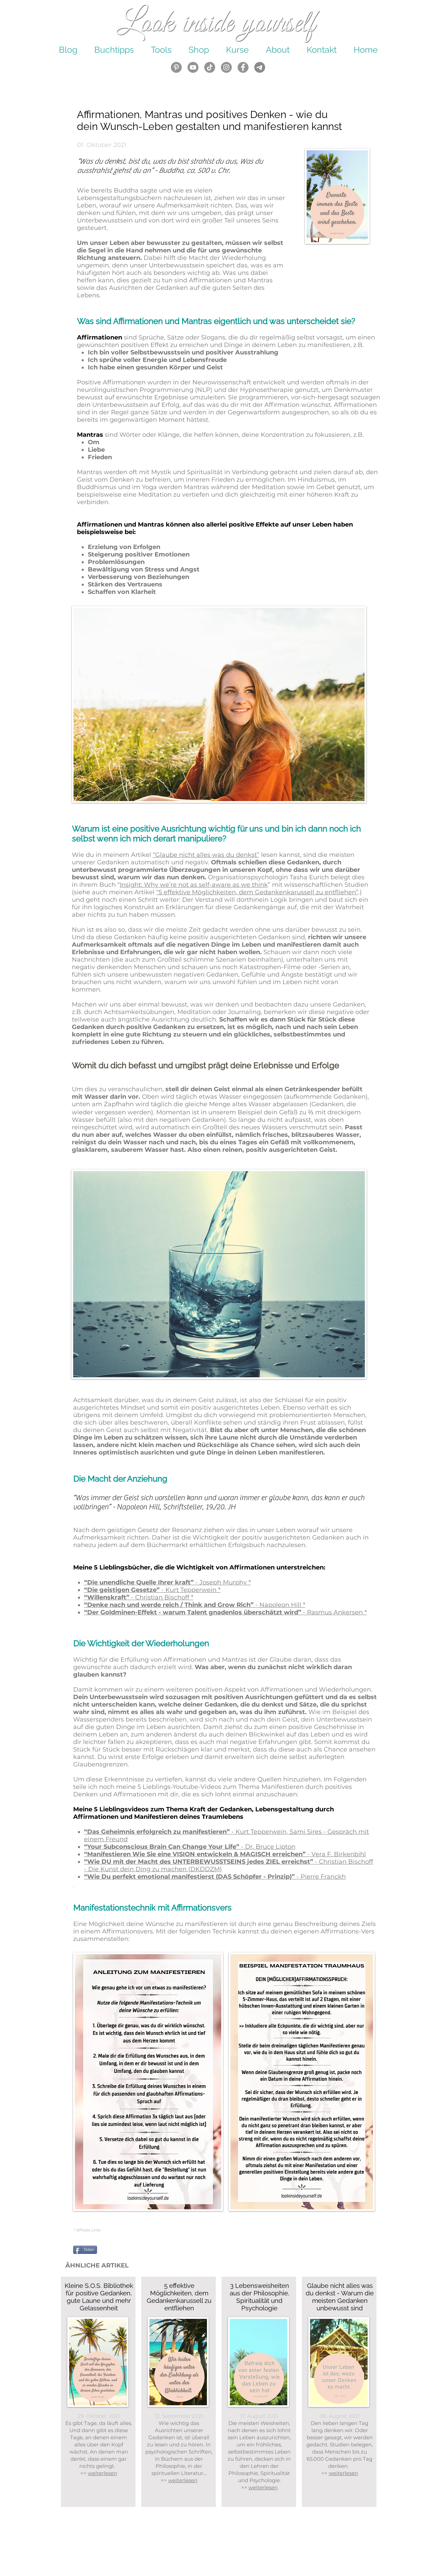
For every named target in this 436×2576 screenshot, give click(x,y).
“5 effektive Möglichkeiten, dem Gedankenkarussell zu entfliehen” (257, 892)
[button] (198, 50)
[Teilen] (85, 2250)
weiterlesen (182, 2480)
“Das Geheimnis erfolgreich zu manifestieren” (157, 1831)
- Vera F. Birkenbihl (336, 1854)
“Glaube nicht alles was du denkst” (206, 855)
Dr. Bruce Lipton (268, 1846)
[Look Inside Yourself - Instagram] (226, 67)
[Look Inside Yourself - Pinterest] (176, 67)
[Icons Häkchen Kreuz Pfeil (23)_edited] (259, 67)
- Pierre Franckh (320, 1876)
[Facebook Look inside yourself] (243, 67)
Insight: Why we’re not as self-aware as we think (194, 884)
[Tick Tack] (209, 67)
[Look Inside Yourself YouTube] (193, 67)
